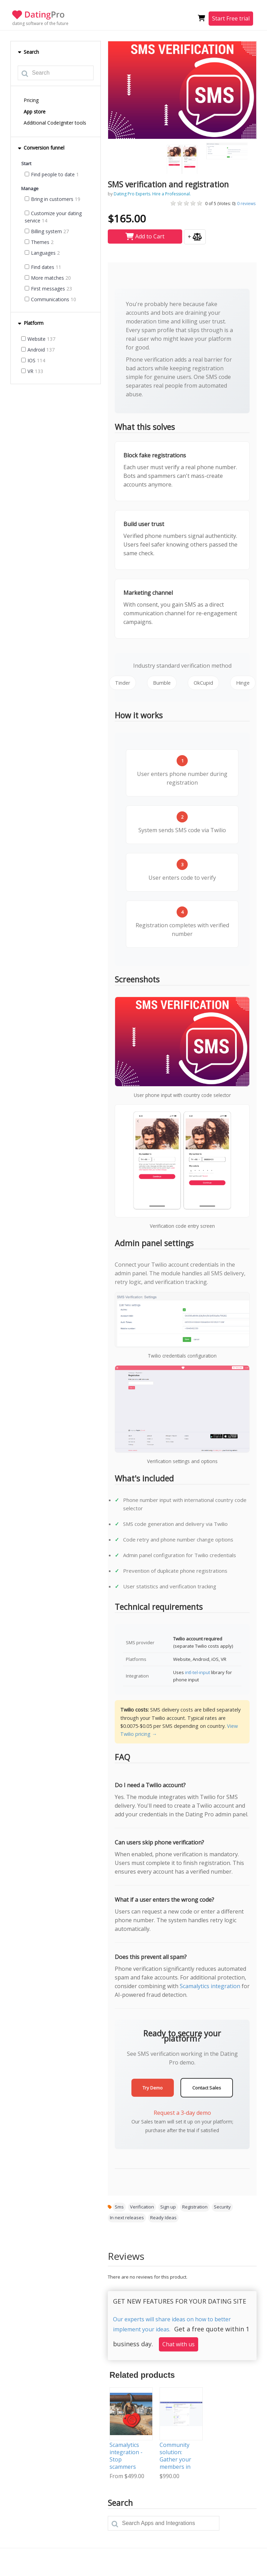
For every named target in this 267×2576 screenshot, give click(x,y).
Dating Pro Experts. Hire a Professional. (152, 194)
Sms (119, 2207)
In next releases (127, 2217)
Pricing (31, 100)
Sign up (168, 2207)
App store (35, 111)
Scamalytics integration (210, 1986)
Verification (142, 2207)
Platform (30, 323)
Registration (195, 2207)
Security (222, 2207)
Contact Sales (206, 2088)
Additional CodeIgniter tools (55, 122)
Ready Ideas (163, 2217)
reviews (246, 203)
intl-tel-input (197, 1672)
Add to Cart (145, 236)
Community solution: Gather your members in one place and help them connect (178, 2466)
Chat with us (178, 2344)
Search (28, 52)
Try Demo (153, 2088)
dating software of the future (40, 23)
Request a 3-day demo (182, 2113)
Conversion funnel (41, 147)
